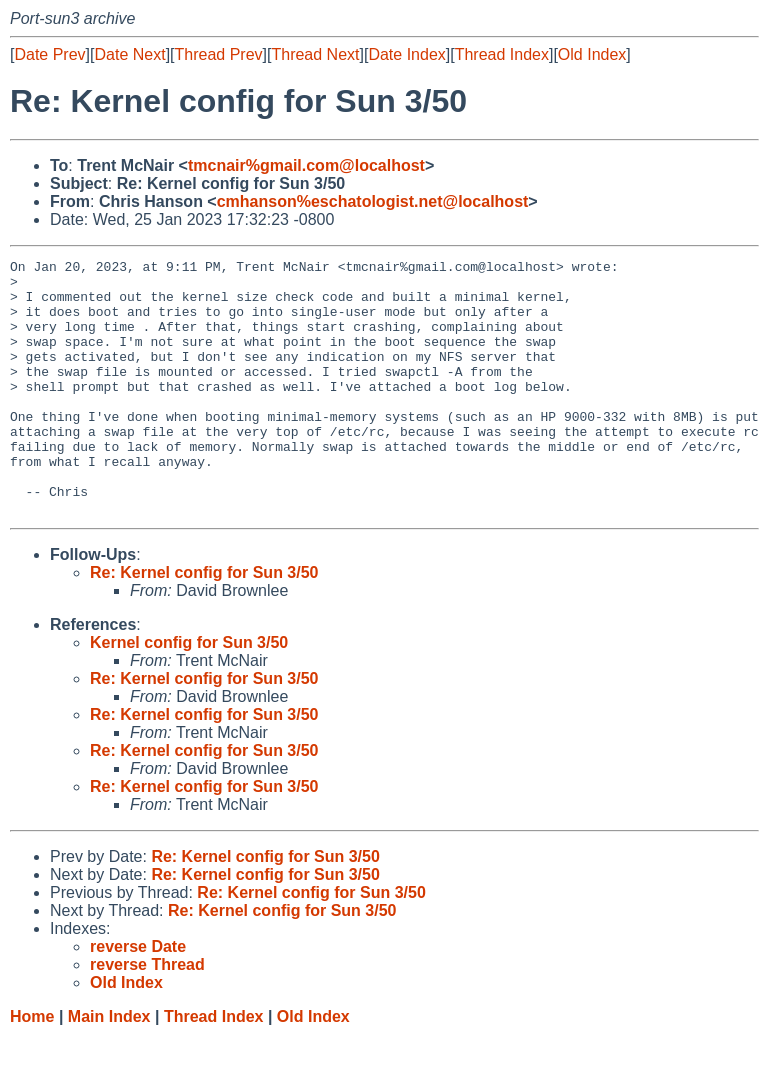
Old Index (592, 54)
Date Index (406, 54)
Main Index (109, 1067)
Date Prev (49, 54)
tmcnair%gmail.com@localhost (306, 165)
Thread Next (315, 54)
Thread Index (502, 54)
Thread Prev (219, 54)
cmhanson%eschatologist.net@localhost (373, 201)
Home (32, 1067)
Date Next (129, 54)
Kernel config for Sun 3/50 (189, 693)
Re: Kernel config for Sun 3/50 (204, 623)
